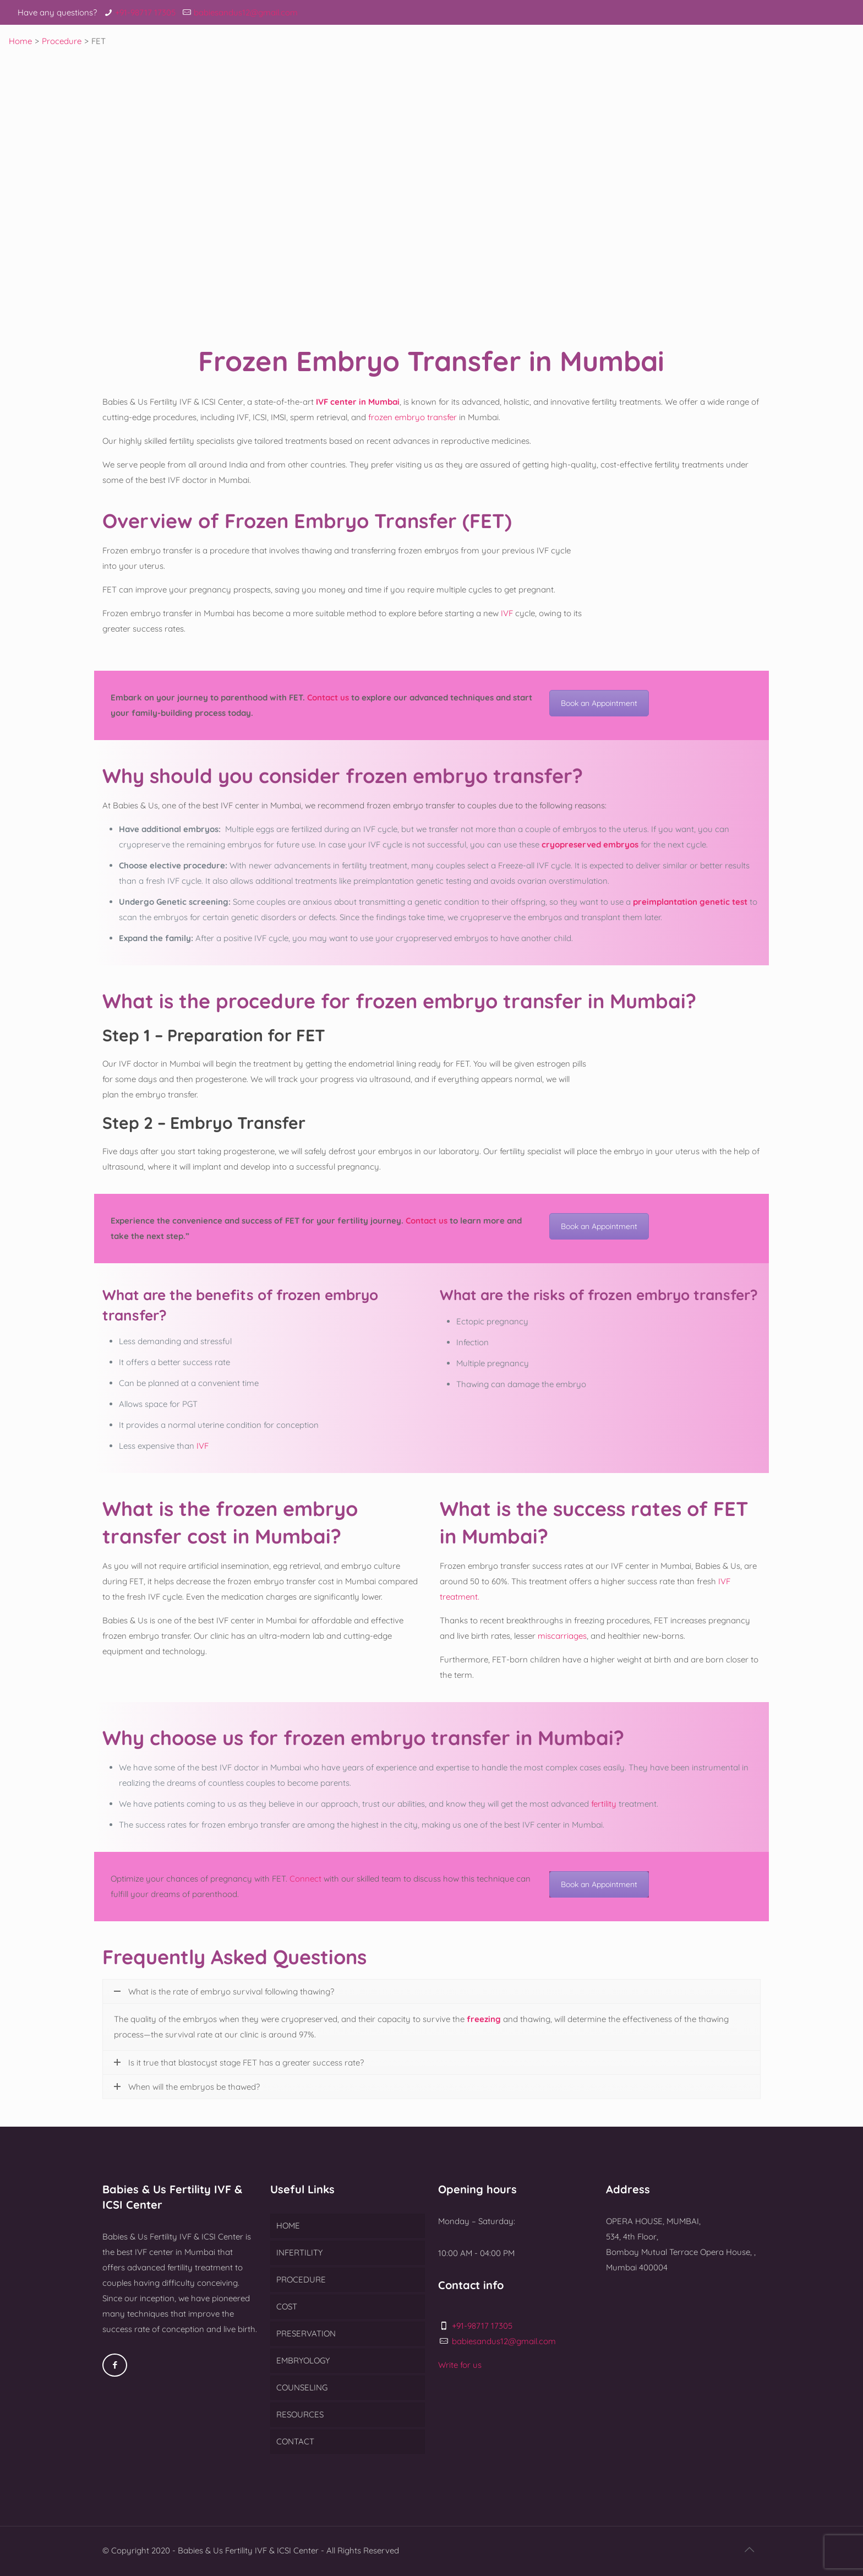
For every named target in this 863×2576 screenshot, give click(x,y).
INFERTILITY (299, 2252)
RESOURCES (300, 2414)
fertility (603, 1803)
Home (20, 41)
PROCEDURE (301, 2279)
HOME (288, 2225)
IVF (507, 613)
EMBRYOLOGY (303, 2360)
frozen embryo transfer (411, 417)
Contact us (328, 697)
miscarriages (562, 1636)
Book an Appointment (599, 703)
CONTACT (295, 2441)
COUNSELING (301, 2387)
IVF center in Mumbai (358, 401)
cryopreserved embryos (590, 844)
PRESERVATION (306, 2333)
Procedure (61, 41)
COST (286, 2306)
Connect (305, 1878)
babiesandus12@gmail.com (246, 12)
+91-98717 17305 (145, 12)
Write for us (460, 2365)
